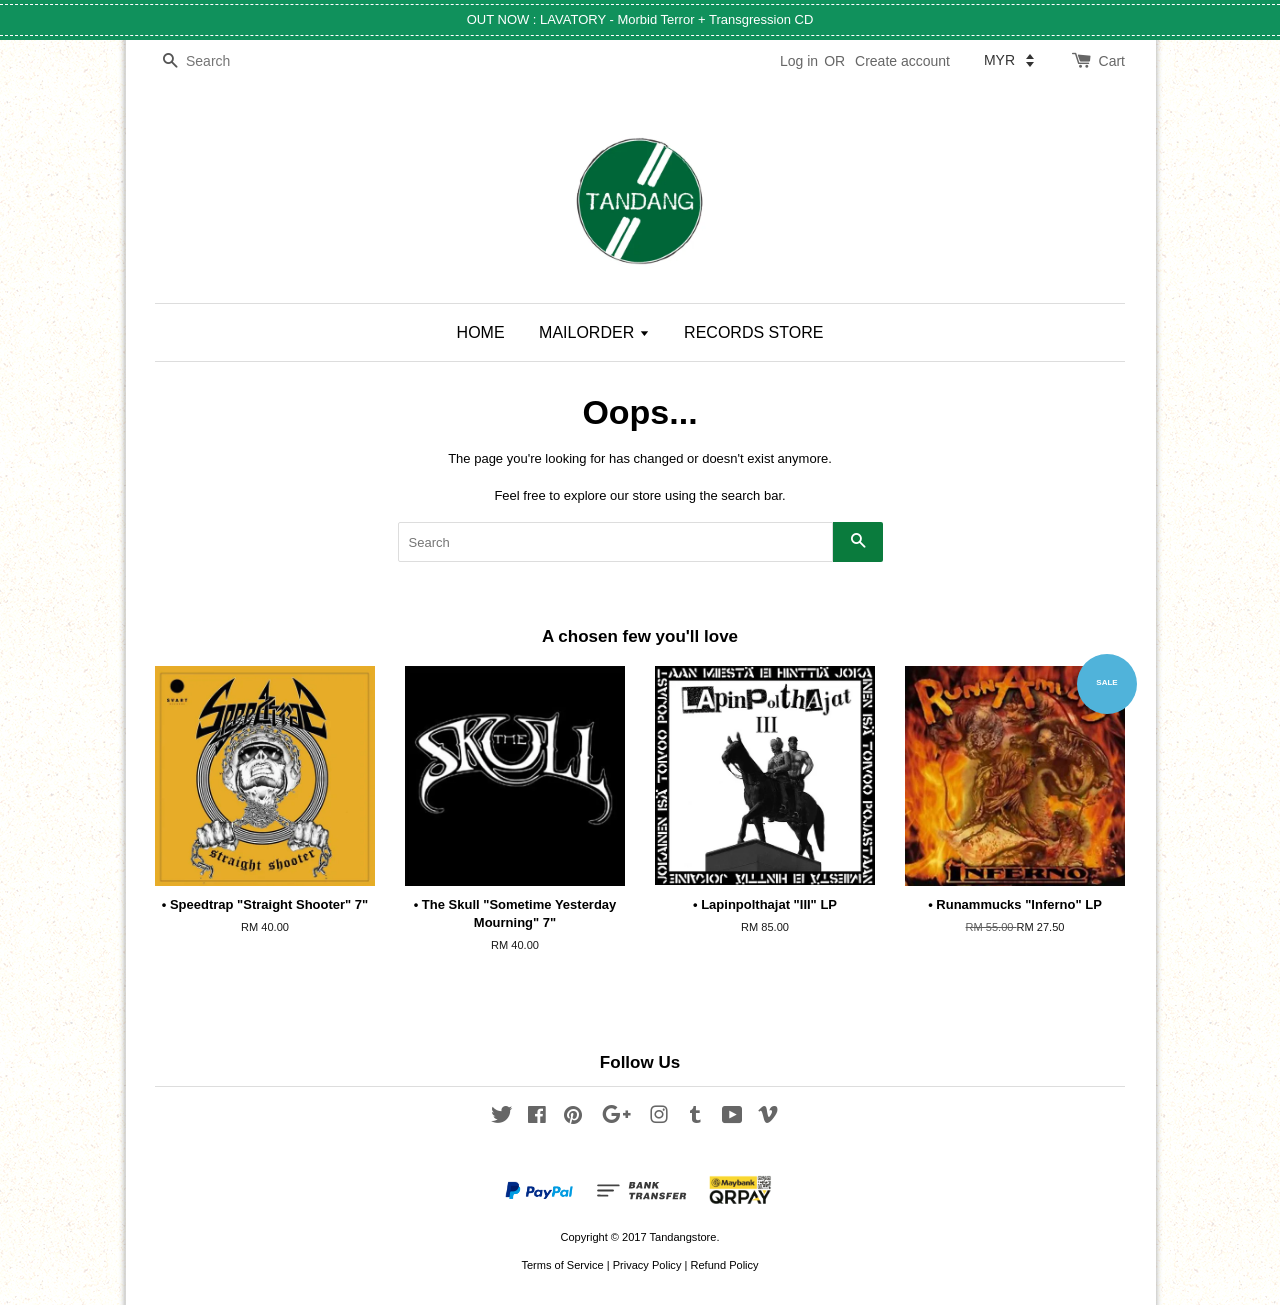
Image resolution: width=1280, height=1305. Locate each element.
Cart (1112, 61)
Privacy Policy (647, 1265)
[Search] (215, 61)
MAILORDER (594, 332)
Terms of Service (562, 1265)
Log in (799, 61)
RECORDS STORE (753, 332)
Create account (902, 61)
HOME (481, 332)
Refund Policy (724, 1265)
